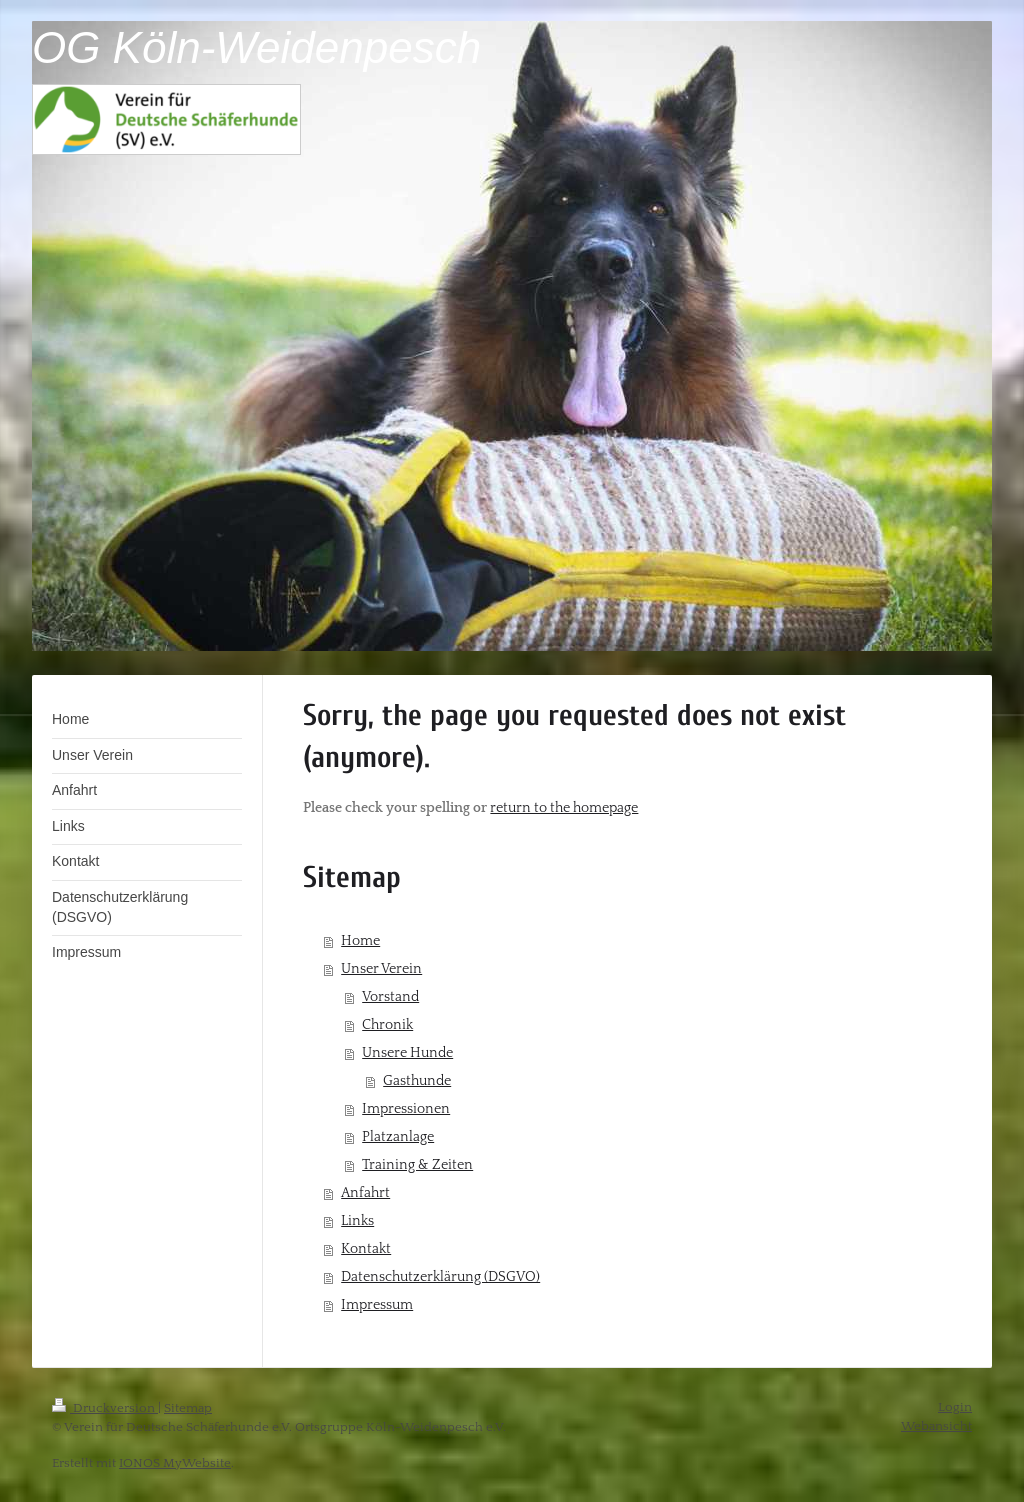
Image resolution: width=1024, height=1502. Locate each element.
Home (360, 941)
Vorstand (390, 997)
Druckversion (105, 1408)
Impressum (377, 1305)
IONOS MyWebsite (175, 1463)
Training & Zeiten (417, 1165)
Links (357, 1221)
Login (955, 1407)
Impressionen (406, 1109)
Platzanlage (398, 1137)
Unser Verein (381, 969)
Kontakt (366, 1249)
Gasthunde (417, 1081)
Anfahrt (365, 1193)
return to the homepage (564, 808)
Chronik (387, 1025)
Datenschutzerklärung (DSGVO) (440, 1277)
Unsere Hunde (407, 1053)
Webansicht (936, 1426)
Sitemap (188, 1408)
